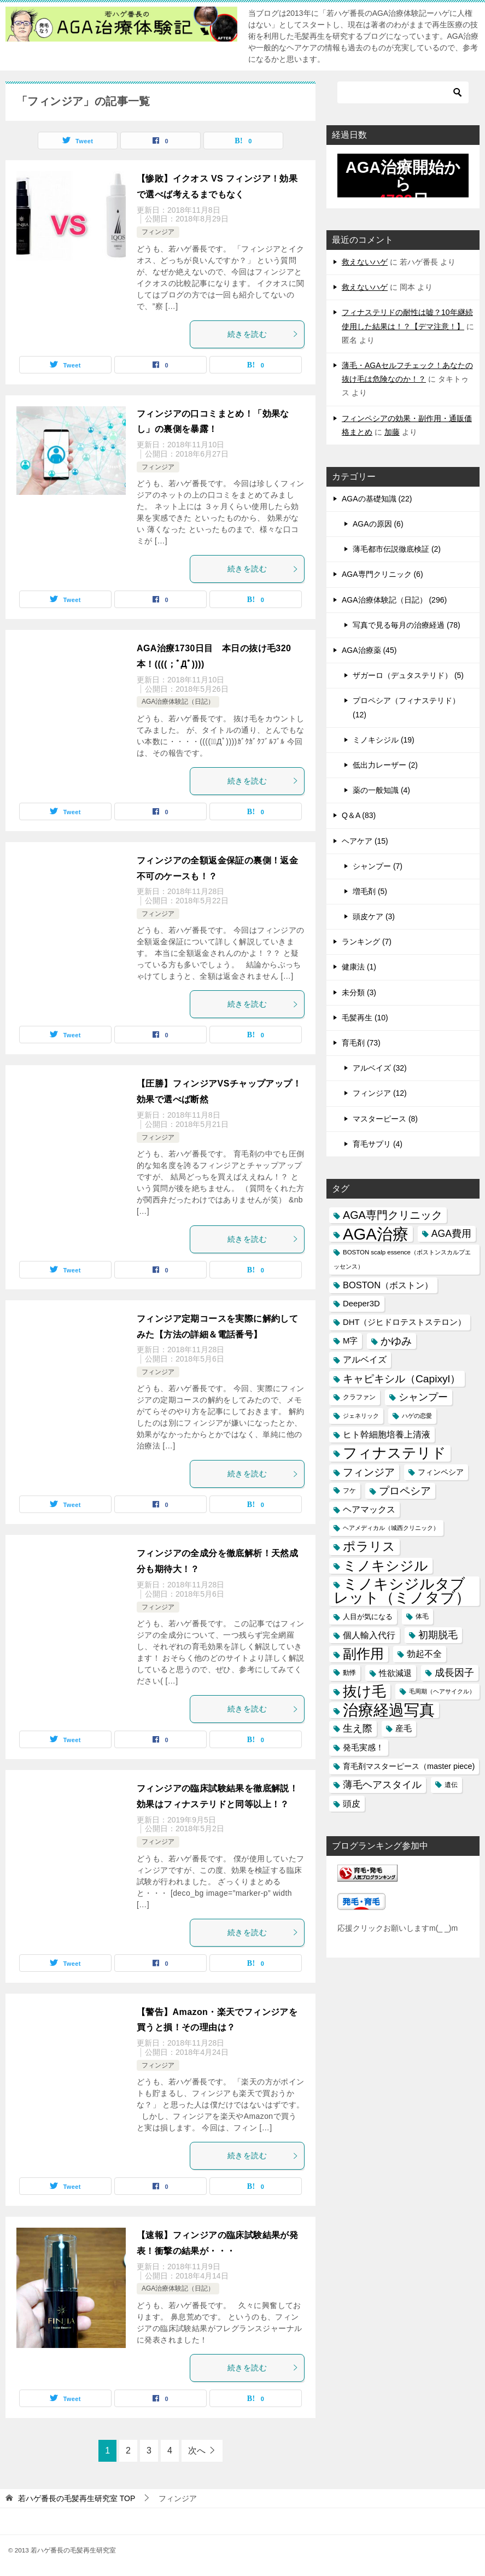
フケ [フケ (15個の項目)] (349, 1490)
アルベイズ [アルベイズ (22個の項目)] (365, 1359)
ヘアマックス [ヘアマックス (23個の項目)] (369, 1509)
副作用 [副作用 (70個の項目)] (363, 1653)
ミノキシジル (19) (383, 739)
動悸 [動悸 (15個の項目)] (349, 1673)
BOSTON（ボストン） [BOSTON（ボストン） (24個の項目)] (388, 1285)
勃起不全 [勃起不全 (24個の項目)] (424, 1653)
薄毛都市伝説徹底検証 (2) (397, 549)
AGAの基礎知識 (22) (377, 498)
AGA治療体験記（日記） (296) (394, 599)
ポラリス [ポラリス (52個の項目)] (369, 1546)
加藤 (392, 432)
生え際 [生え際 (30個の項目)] (357, 1728)
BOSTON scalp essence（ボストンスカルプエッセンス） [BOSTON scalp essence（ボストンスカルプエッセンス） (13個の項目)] (402, 1259)
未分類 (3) (359, 992)
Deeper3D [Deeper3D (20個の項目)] (361, 1303)
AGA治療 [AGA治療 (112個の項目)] (375, 1234)
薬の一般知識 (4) (381, 790)
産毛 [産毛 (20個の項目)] (403, 1728)
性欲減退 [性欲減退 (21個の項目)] (395, 1673)
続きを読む (263, 334)
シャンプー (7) (377, 866)
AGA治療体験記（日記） (178, 701)
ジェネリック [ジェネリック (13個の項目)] (361, 1415)
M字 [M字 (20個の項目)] (350, 1340)
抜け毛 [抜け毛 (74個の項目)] (364, 1691)
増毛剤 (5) (370, 891)
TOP (76, 2498)
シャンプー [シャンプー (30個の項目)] (423, 1397)
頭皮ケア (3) (374, 916)
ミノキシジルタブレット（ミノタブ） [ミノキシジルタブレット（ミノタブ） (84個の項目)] (402, 1591)
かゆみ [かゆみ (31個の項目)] (396, 1341)
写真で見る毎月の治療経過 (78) (406, 625)
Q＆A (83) (359, 815)
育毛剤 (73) (361, 1042)
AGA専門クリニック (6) (382, 574)
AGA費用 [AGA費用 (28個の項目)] (451, 1233)
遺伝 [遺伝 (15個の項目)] (451, 1785)
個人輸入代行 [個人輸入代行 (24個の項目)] (369, 1635)
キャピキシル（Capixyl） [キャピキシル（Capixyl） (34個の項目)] (401, 1379)
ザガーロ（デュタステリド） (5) (408, 675)
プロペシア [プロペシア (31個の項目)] (405, 1491)
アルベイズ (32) (380, 1068)
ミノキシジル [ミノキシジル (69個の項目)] (385, 1565)
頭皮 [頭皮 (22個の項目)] (351, 1803)
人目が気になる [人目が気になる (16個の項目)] (368, 1617)
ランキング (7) (366, 941)
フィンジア (158, 232)
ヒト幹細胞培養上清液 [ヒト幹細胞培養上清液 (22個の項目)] (386, 1434)
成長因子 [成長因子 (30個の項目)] (454, 1672)
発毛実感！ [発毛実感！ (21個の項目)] (363, 1747)
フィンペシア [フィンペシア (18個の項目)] (441, 1472)
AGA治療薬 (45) (369, 650)
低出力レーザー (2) (385, 765)
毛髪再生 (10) (365, 1017)
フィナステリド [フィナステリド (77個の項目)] (394, 1453)
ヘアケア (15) (365, 841)
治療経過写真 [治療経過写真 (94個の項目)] (389, 1710)
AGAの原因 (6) (378, 523)
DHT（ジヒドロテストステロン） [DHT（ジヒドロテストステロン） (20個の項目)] (404, 1322)
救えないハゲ (365, 262)
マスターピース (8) (385, 1118)
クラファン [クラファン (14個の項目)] (359, 1397)
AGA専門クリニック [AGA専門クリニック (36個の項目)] (392, 1215)
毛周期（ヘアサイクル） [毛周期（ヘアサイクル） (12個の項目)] (442, 1691)
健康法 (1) (359, 966)
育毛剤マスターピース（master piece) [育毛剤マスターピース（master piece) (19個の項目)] (409, 1766)
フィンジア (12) (380, 1093)
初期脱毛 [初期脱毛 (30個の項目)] (438, 1634)
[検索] (403, 92)
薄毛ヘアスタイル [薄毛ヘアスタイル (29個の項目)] (382, 1784)
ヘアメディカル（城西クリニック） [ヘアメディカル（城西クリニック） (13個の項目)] (391, 1527)
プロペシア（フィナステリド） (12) (406, 707)
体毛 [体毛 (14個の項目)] (422, 1616)
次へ (197, 2450)
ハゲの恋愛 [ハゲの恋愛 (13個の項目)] (417, 1415)
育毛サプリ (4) (377, 1144)
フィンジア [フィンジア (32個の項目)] (369, 1472)
